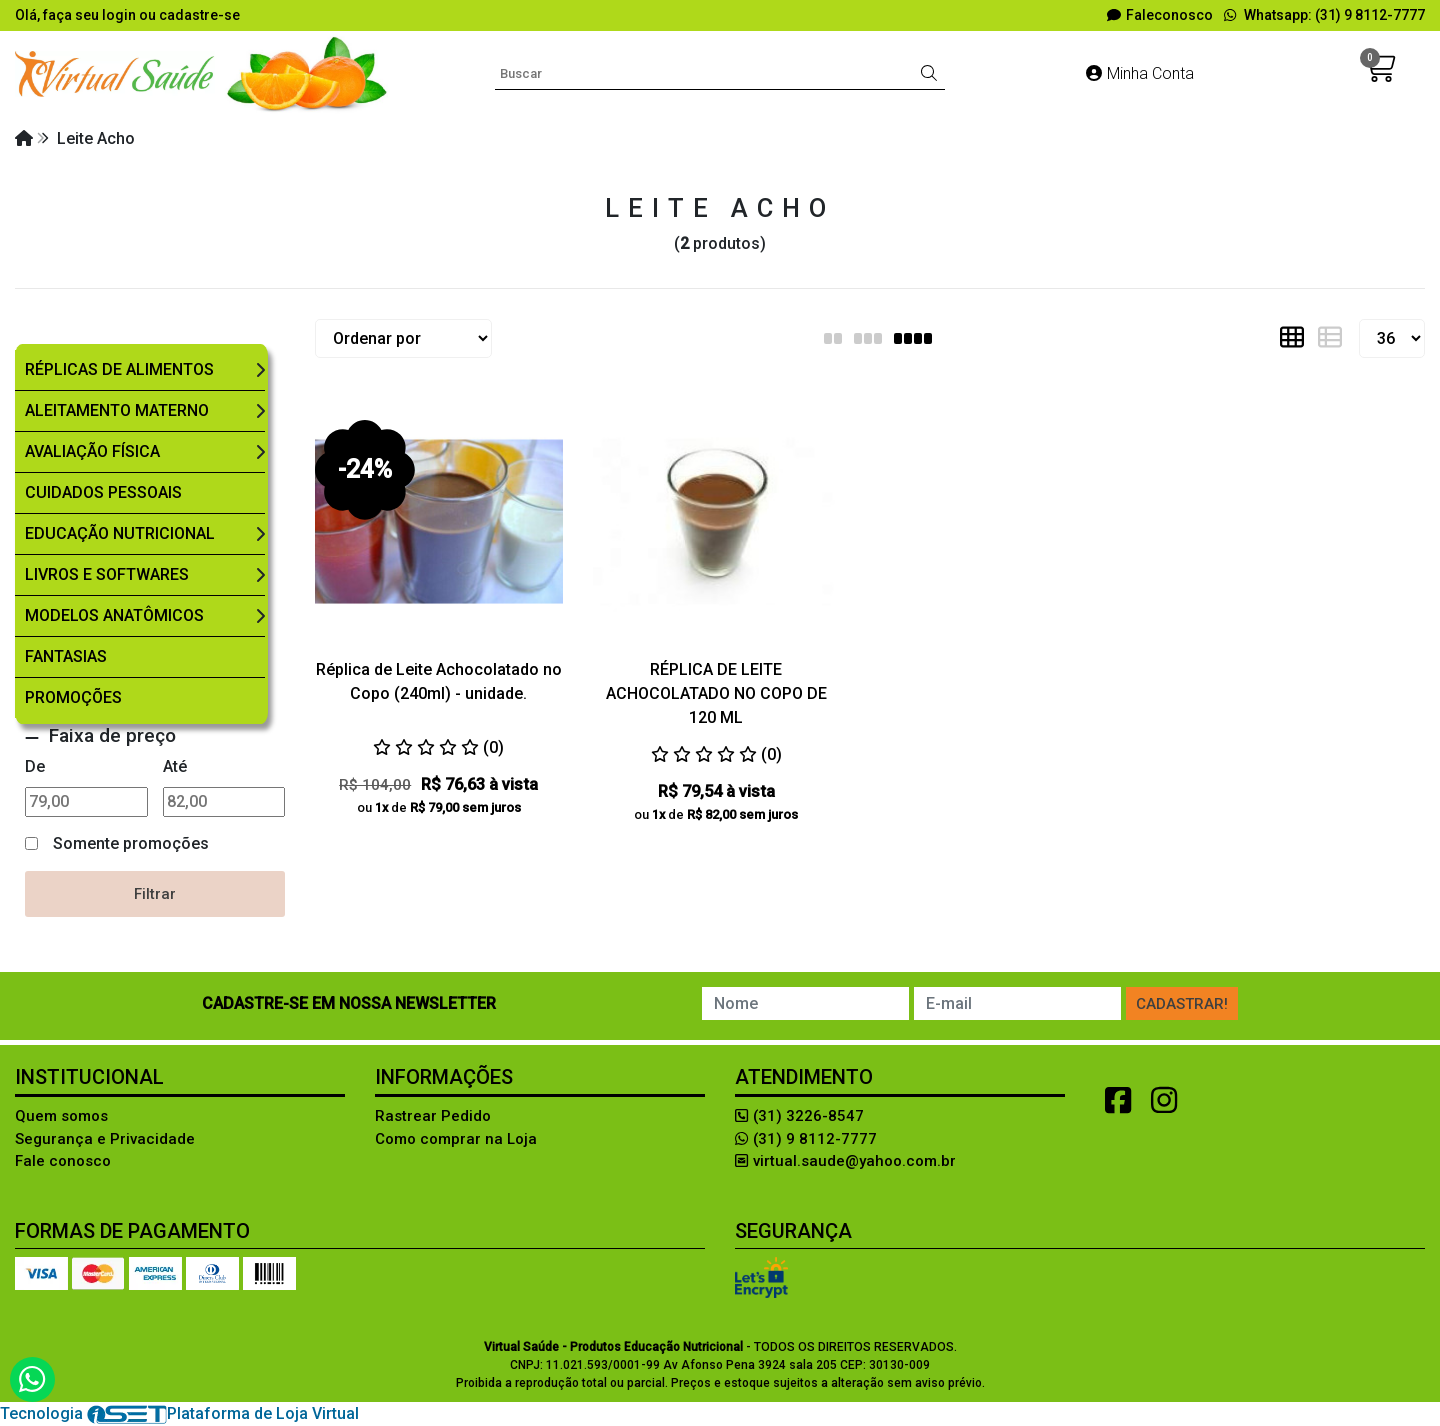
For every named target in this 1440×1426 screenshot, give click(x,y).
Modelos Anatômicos (114, 615)
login (120, 15)
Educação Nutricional (120, 533)
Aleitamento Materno (117, 410)
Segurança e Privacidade (105, 1139)
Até (175, 766)
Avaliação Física (92, 451)
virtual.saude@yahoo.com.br (845, 1161)
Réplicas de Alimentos (119, 369)
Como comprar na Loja (456, 1139)
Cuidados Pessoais (103, 492)
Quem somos (61, 1116)
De (35, 766)
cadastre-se (199, 15)
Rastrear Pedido (433, 1116)
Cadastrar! (1182, 1004)
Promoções (73, 697)
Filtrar (155, 894)
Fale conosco (63, 1161)
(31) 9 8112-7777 (806, 1139)
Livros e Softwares (107, 574)
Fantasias (66, 656)
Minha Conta (1140, 73)
